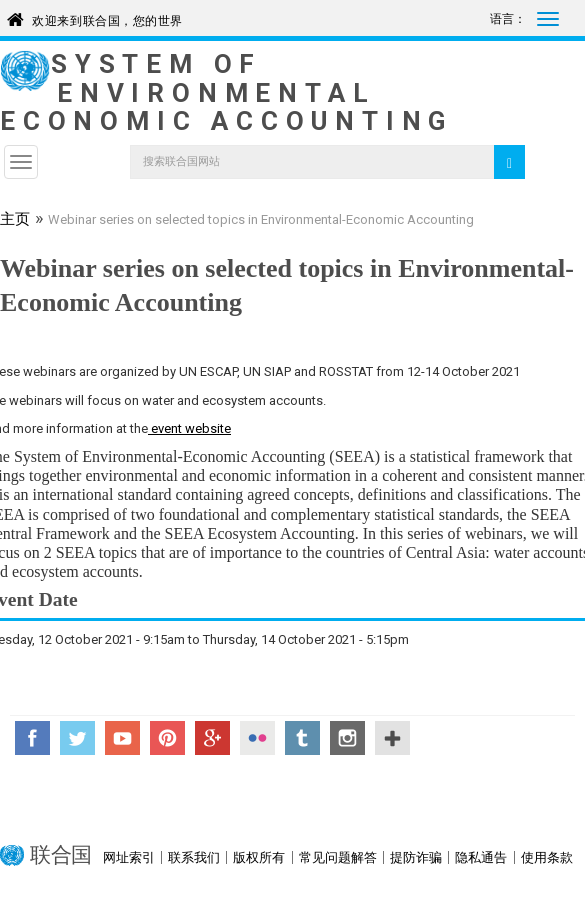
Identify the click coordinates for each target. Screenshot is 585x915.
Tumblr (302, 738)
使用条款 (547, 857)
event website (189, 428)
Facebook (32, 738)
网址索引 (129, 857)
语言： (508, 19)
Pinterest (167, 738)
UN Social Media (392, 738)
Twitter (77, 738)
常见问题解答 (338, 857)
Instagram (347, 738)
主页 (15, 221)
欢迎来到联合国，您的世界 (107, 17)
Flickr (257, 738)
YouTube (122, 738)
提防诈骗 (416, 857)
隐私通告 (481, 857)
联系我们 (194, 857)
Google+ (212, 738)
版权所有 (259, 857)
